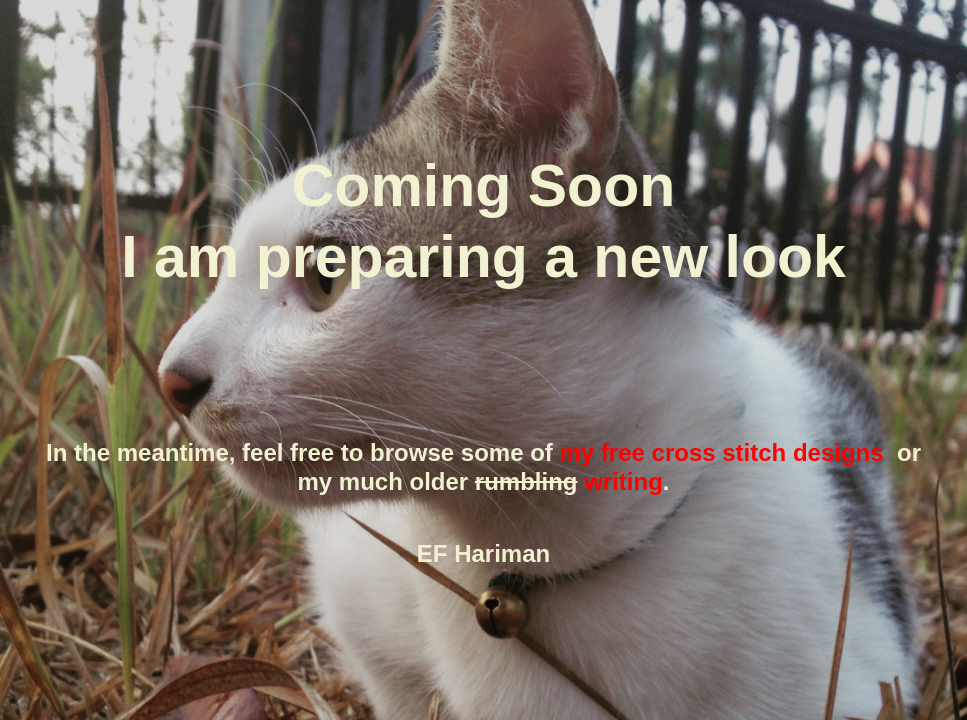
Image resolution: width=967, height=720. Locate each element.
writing (623, 481)
